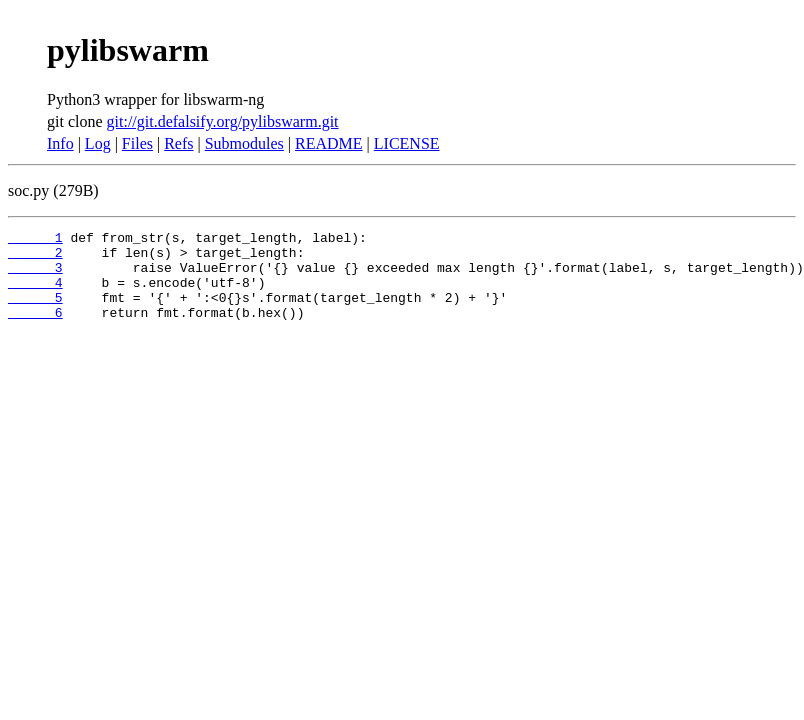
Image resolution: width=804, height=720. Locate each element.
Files (137, 143)
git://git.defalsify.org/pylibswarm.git (223, 121)
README (329, 143)
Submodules (244, 143)
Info (60, 143)
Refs (178, 143)
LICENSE (407, 143)
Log (98, 143)
